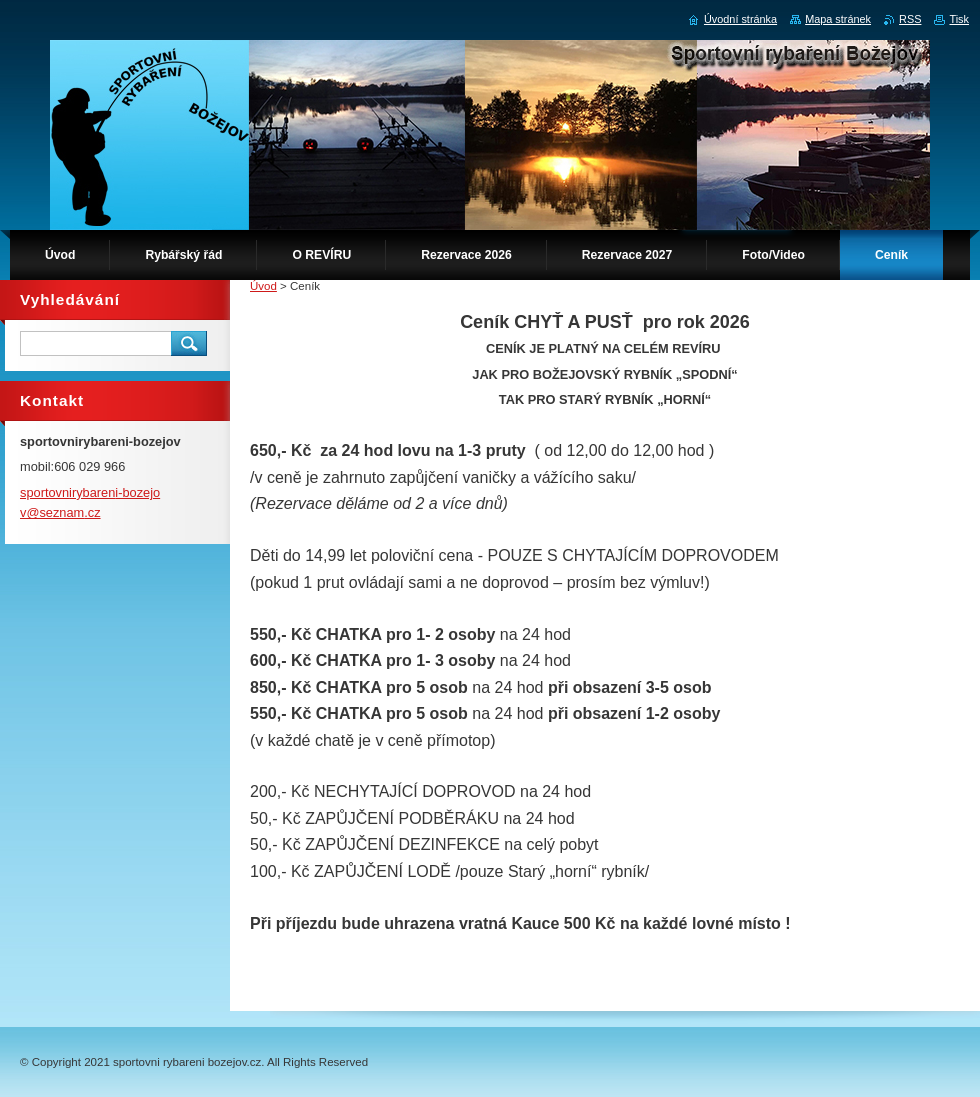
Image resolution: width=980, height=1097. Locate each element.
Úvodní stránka (740, 19)
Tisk (959, 19)
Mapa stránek (838, 19)
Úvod (263, 286)
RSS (910, 19)
